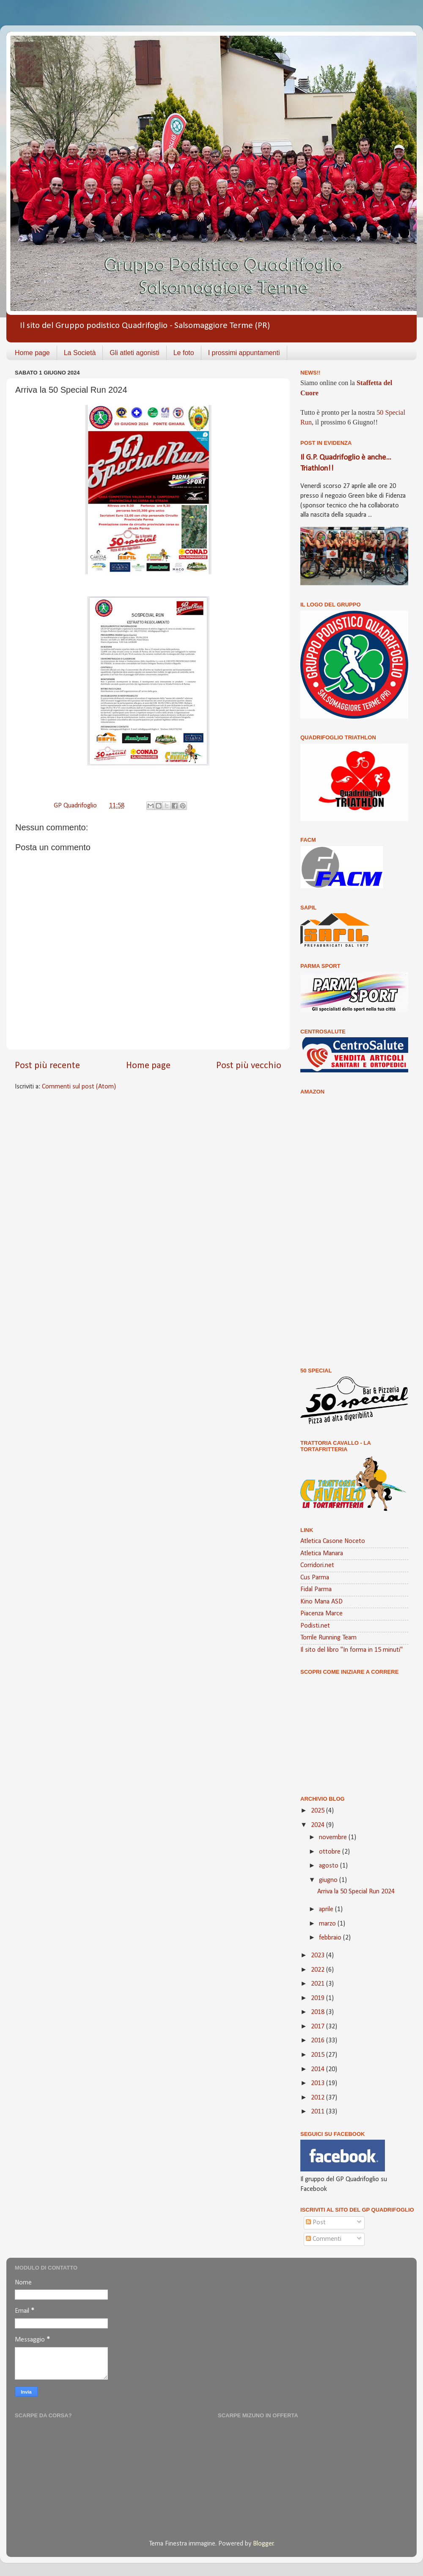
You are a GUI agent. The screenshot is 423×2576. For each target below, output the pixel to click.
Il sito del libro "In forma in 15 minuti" (351, 1650)
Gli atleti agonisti (134, 352)
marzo (328, 1923)
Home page (32, 352)
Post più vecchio (248, 1066)
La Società (80, 352)
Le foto (183, 352)
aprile (327, 1909)
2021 (318, 1984)
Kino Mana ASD (321, 1601)
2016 (318, 2040)
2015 (318, 2055)
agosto (329, 1865)
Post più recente (47, 1066)
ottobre (330, 1852)
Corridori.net (317, 1565)
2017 (318, 2026)
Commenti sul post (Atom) (79, 1086)
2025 (318, 1810)
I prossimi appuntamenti (244, 352)
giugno (329, 1880)
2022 (318, 1970)
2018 (318, 2012)
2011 (318, 2111)
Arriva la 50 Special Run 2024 (356, 1891)
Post (316, 2222)
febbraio (331, 1937)
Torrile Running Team (328, 1637)
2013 (318, 2083)
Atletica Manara (321, 1553)
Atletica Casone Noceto (332, 1541)
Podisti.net (315, 1626)
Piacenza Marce (321, 1613)
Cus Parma (314, 1577)
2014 (318, 2069)
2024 (318, 1825)
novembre (334, 1837)
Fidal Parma (316, 1589)
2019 (318, 1998)
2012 (318, 2097)
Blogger (263, 2543)
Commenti (323, 2239)
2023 (318, 1955)
